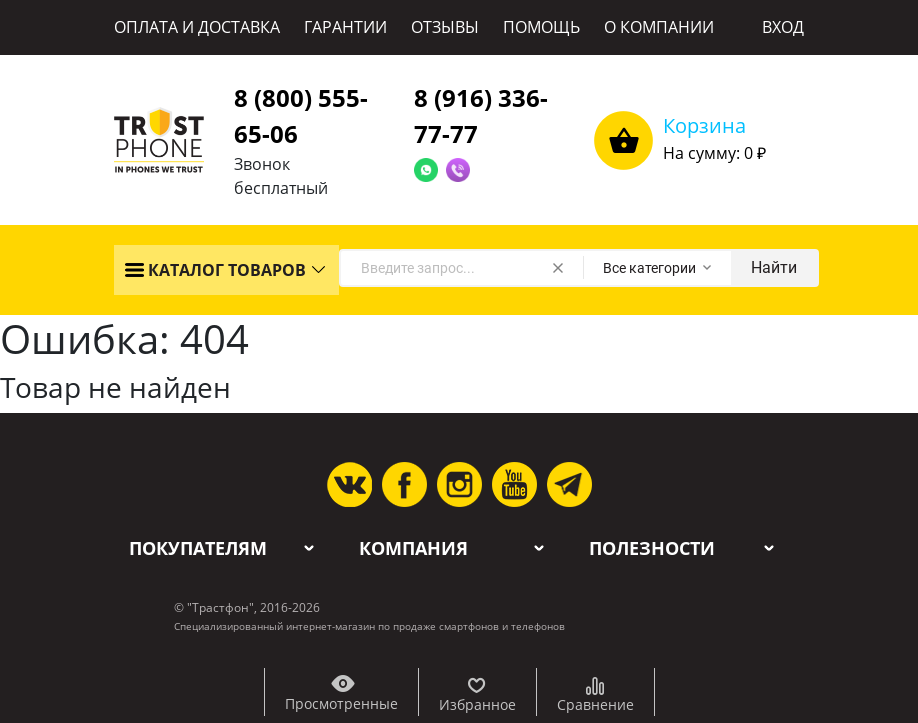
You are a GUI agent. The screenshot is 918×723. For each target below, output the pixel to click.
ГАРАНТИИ (345, 27)
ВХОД (783, 27)
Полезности (652, 548)
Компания (413, 548)
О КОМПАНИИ (659, 27)
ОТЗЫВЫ (445, 27)
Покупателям (198, 548)
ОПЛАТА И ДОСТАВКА (197, 27)
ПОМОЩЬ (541, 27)
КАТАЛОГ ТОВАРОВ (215, 270)
